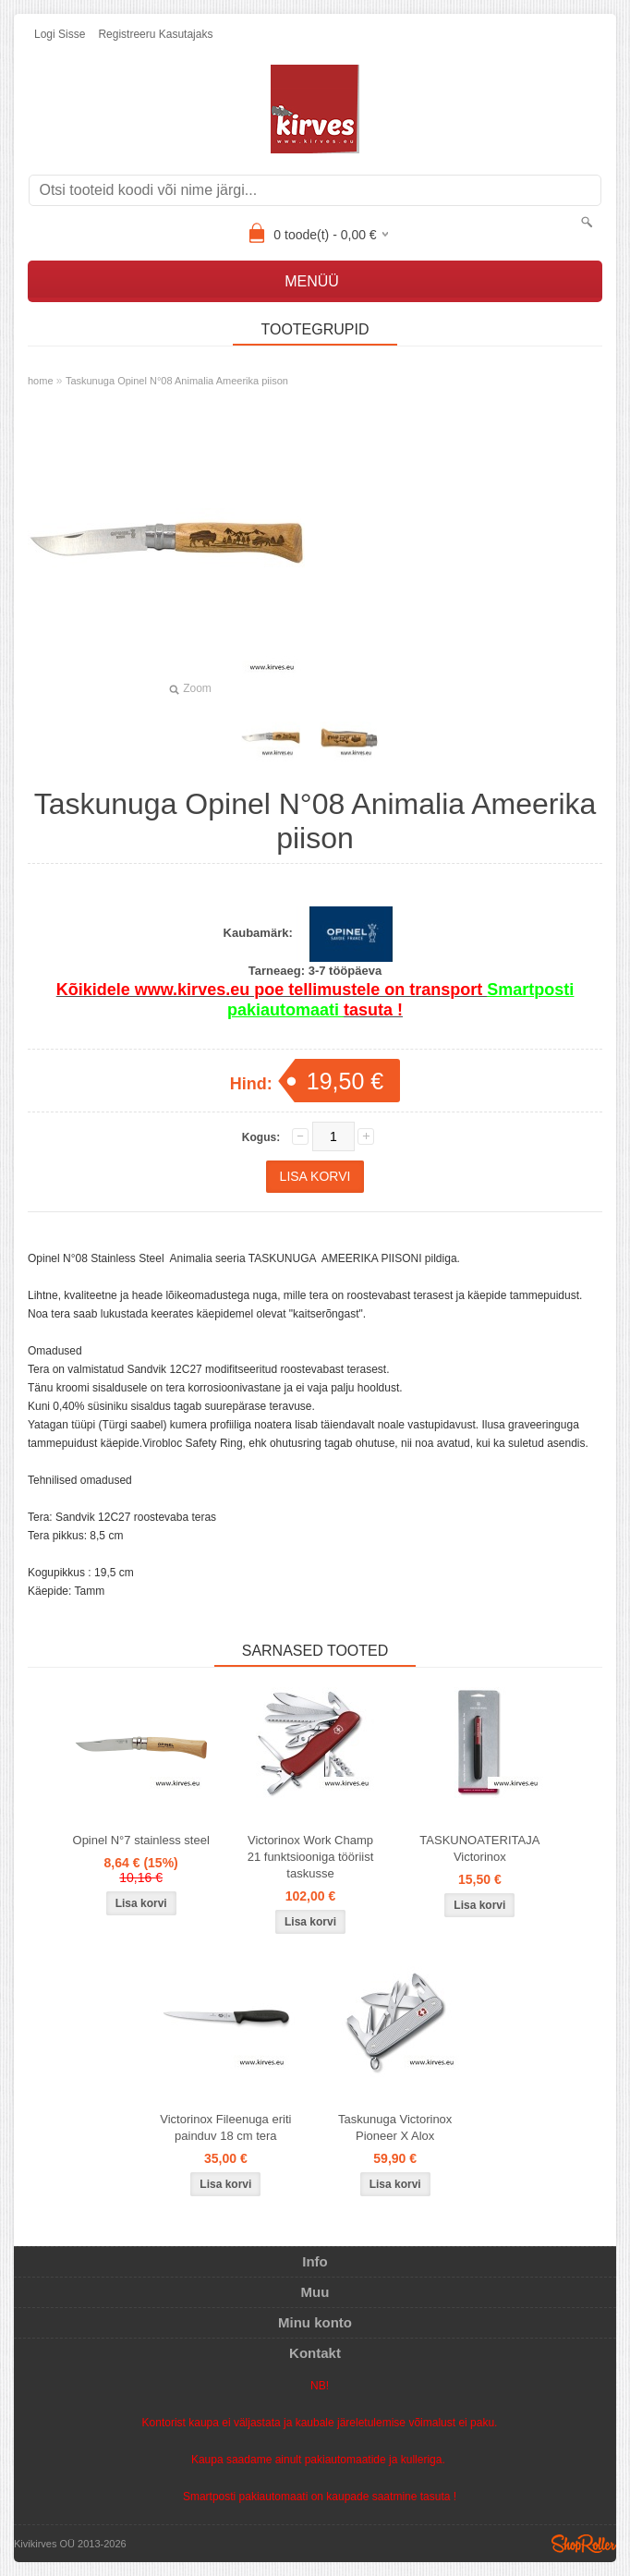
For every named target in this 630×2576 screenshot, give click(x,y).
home (41, 380)
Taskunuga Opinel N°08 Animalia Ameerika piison (177, 380)
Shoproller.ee (583, 2543)
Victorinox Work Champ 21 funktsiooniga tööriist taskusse (311, 1856)
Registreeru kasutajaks (155, 34)
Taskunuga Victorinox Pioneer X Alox (395, 2127)
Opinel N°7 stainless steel (141, 1840)
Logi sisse (59, 34)
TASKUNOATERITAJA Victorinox (479, 1848)
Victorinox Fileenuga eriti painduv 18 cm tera (225, 2127)
